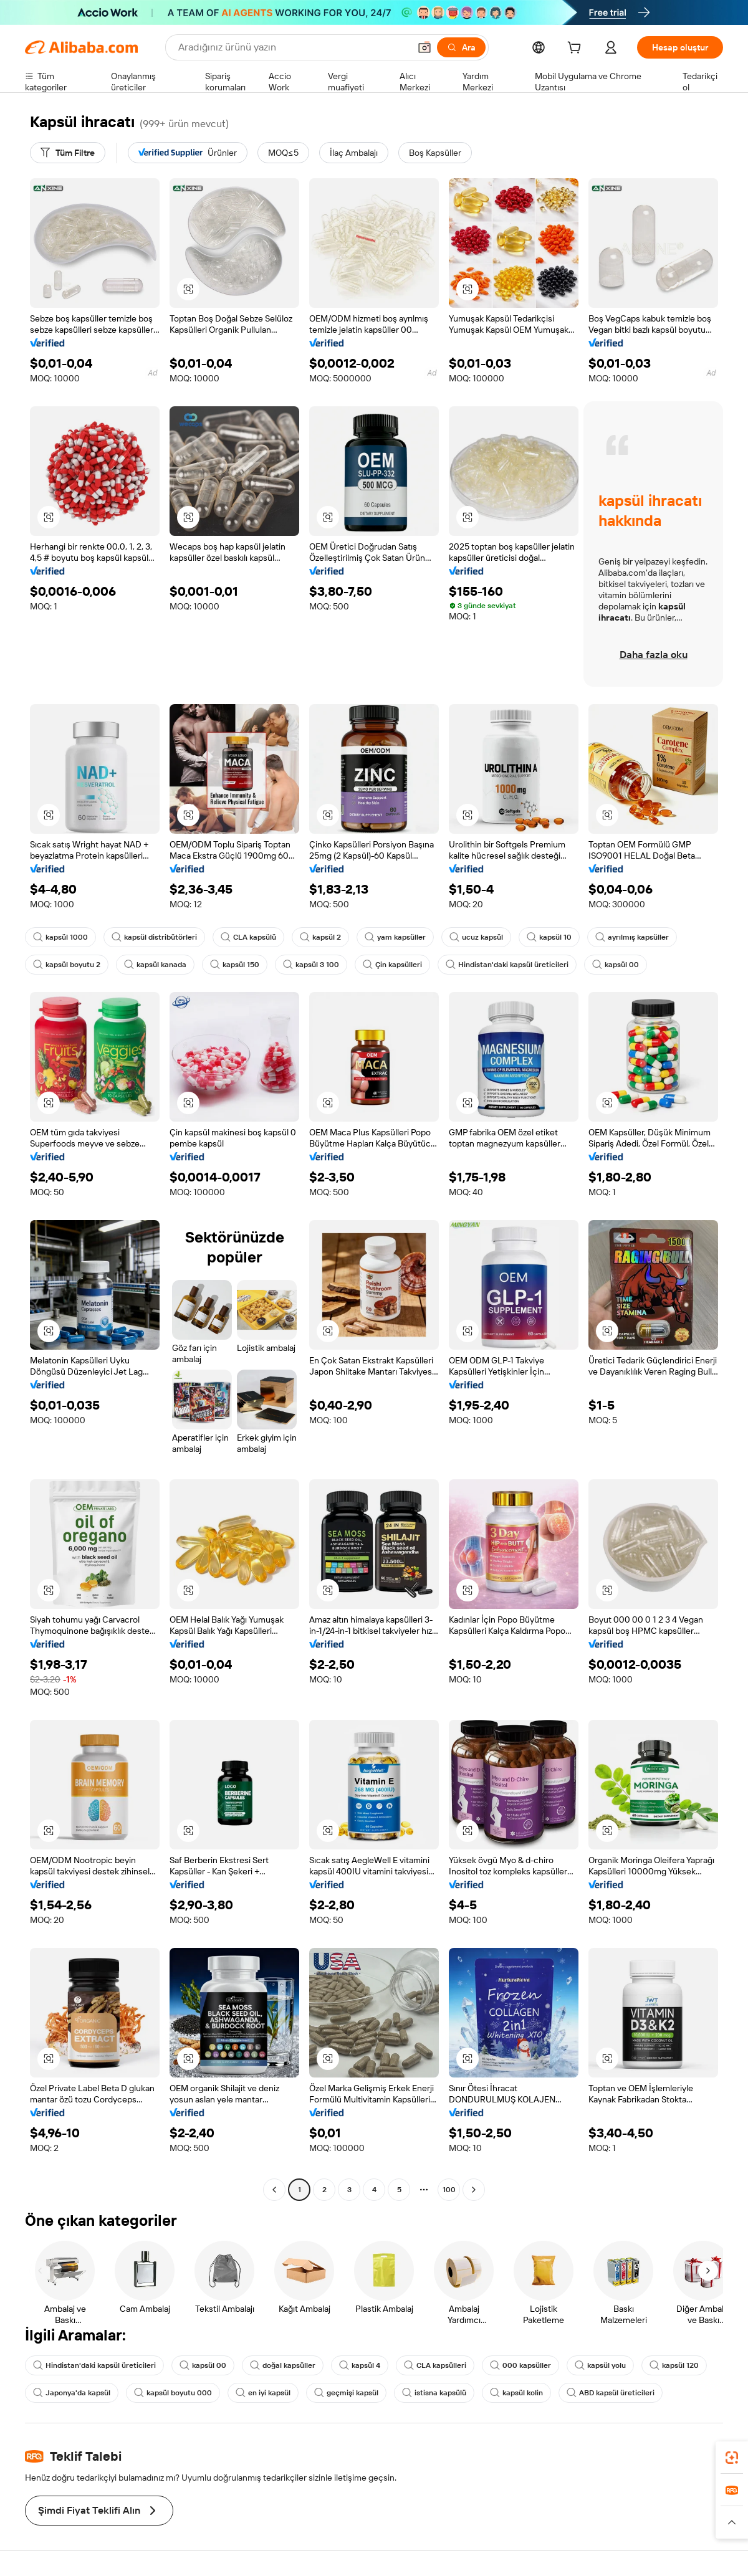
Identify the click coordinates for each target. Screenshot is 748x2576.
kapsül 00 (615, 965)
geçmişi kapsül (346, 2393)
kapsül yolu (600, 2365)
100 (449, 2189)
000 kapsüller (520, 2365)
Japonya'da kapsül (71, 2393)
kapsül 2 (320, 937)
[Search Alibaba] (292, 47)
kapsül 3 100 (311, 965)
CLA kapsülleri (435, 2365)
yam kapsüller (395, 937)
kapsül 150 (234, 965)
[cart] (576, 49)
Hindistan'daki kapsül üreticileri (507, 965)
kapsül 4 (359, 2365)
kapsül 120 (674, 2365)
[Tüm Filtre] (67, 152)
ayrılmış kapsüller (632, 937)
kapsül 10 (549, 937)
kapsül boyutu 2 (66, 965)
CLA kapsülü (248, 937)
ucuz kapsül (476, 937)
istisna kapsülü (434, 2393)
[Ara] (461, 47)
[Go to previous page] (274, 2189)
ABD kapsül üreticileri (610, 2393)
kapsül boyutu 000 (173, 2393)
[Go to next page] (474, 2189)
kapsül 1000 (60, 937)
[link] (732, 2457)
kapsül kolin (516, 2393)
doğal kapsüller (282, 2365)
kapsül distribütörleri (154, 937)
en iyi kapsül (263, 2393)
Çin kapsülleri (392, 965)
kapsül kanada (155, 965)
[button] (424, 47)
